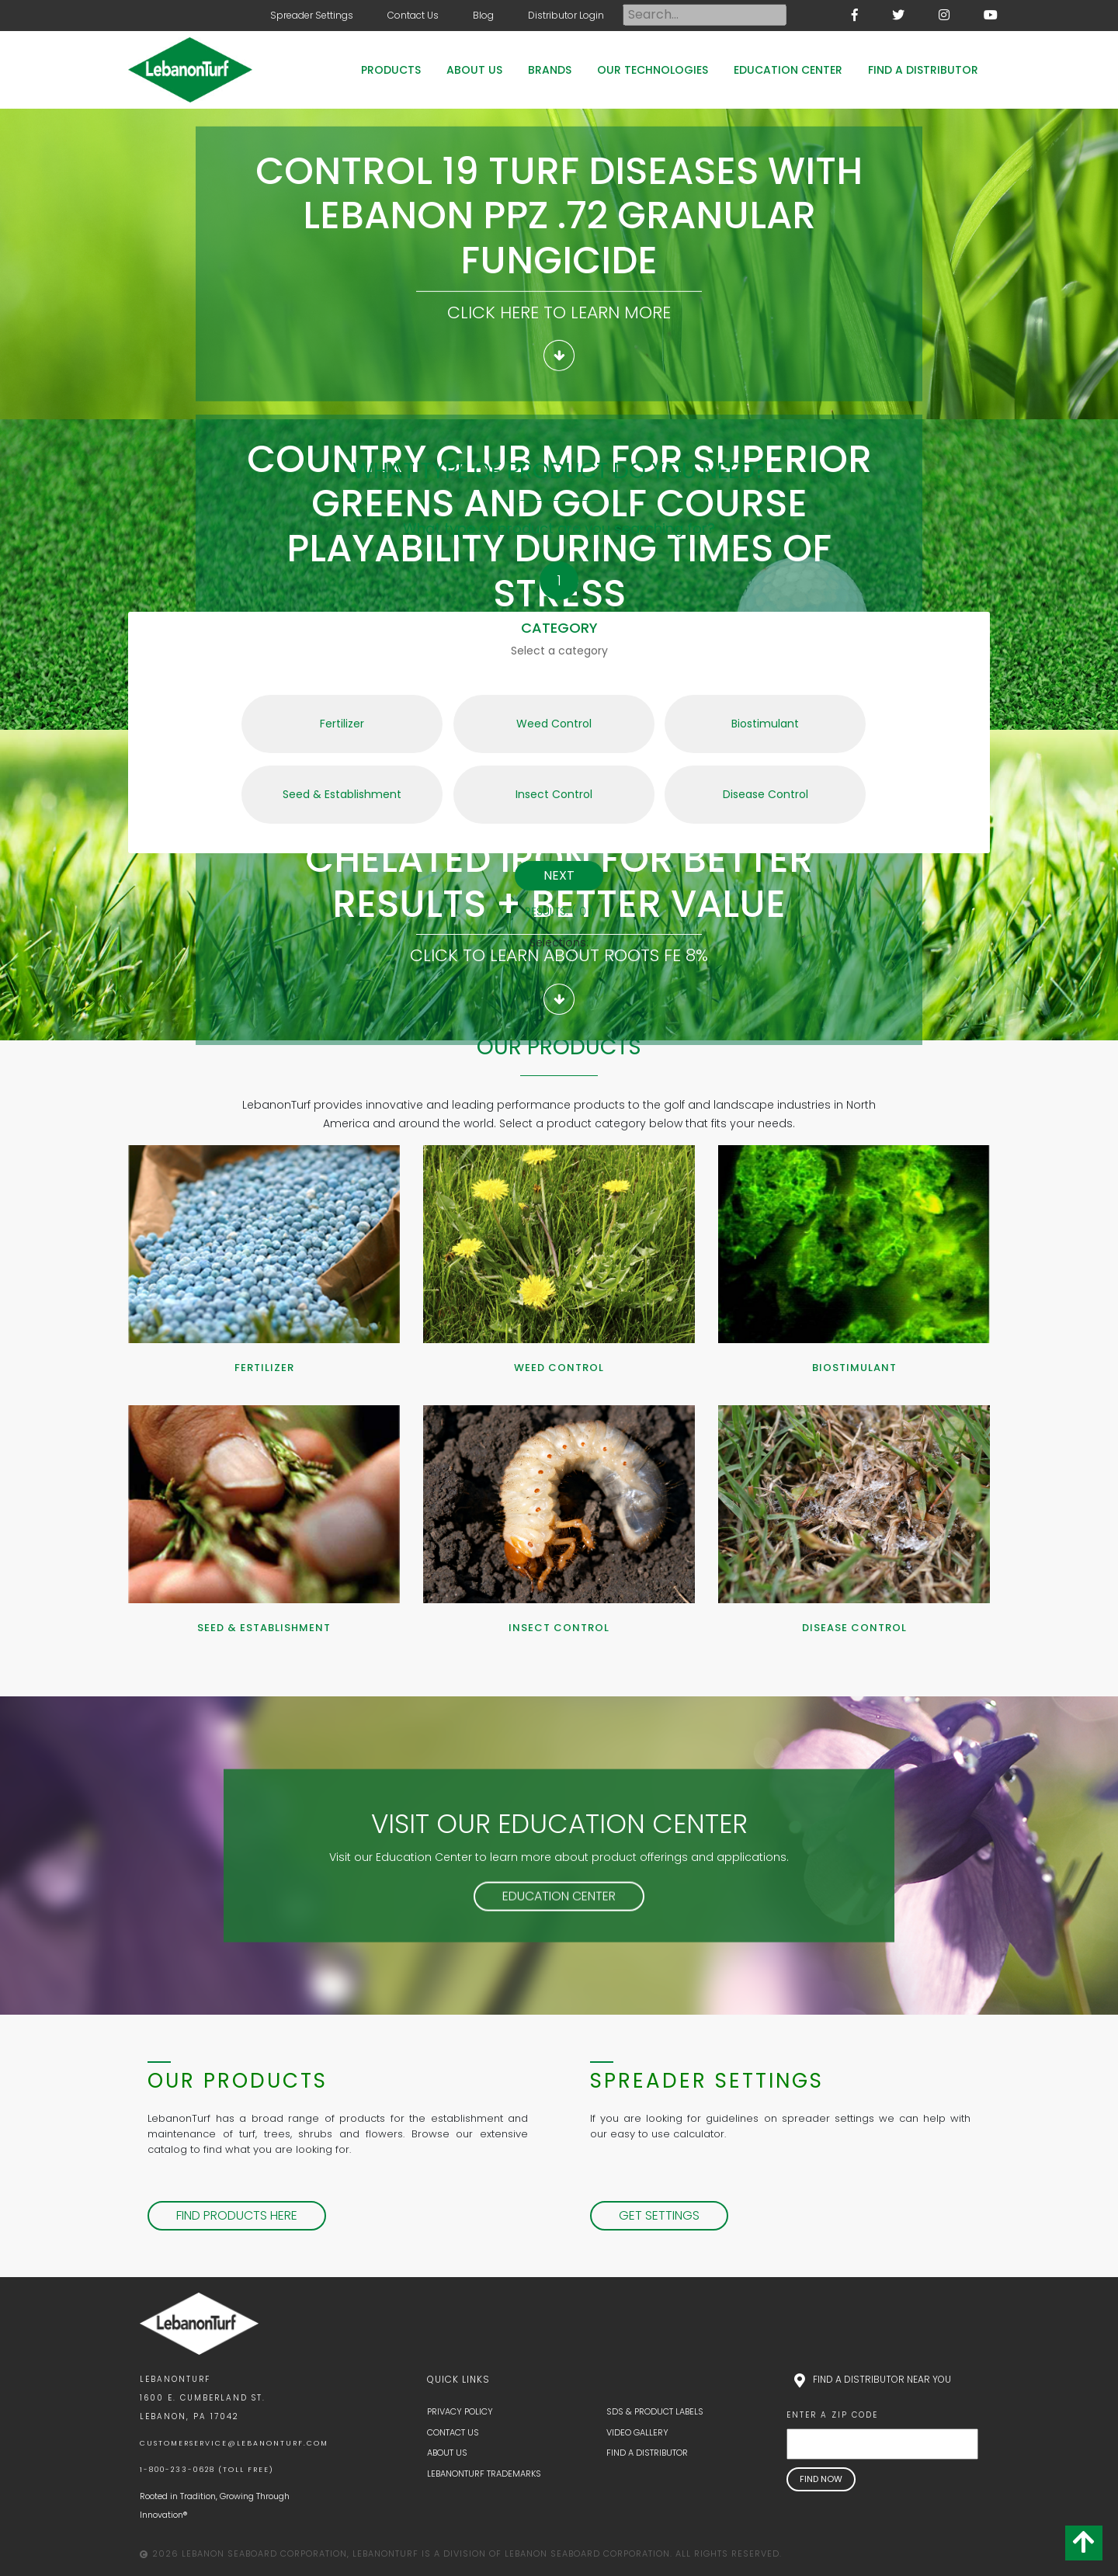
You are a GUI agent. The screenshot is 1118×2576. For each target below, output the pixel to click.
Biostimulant (732, 713)
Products (391, 70)
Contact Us (413, 15)
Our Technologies (652, 70)
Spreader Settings (311, 15)
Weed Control (522, 713)
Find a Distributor (923, 70)
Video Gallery (637, 2432)
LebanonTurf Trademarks (484, 2473)
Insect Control (522, 784)
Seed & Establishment (321, 784)
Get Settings (659, 2215)
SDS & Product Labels (654, 2411)
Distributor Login (566, 15)
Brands (549, 70)
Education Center (788, 70)
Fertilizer (302, 713)
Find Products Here (236, 2215)
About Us (474, 70)
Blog (483, 15)
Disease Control (736, 784)
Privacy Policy (460, 2411)
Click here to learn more (559, 312)
